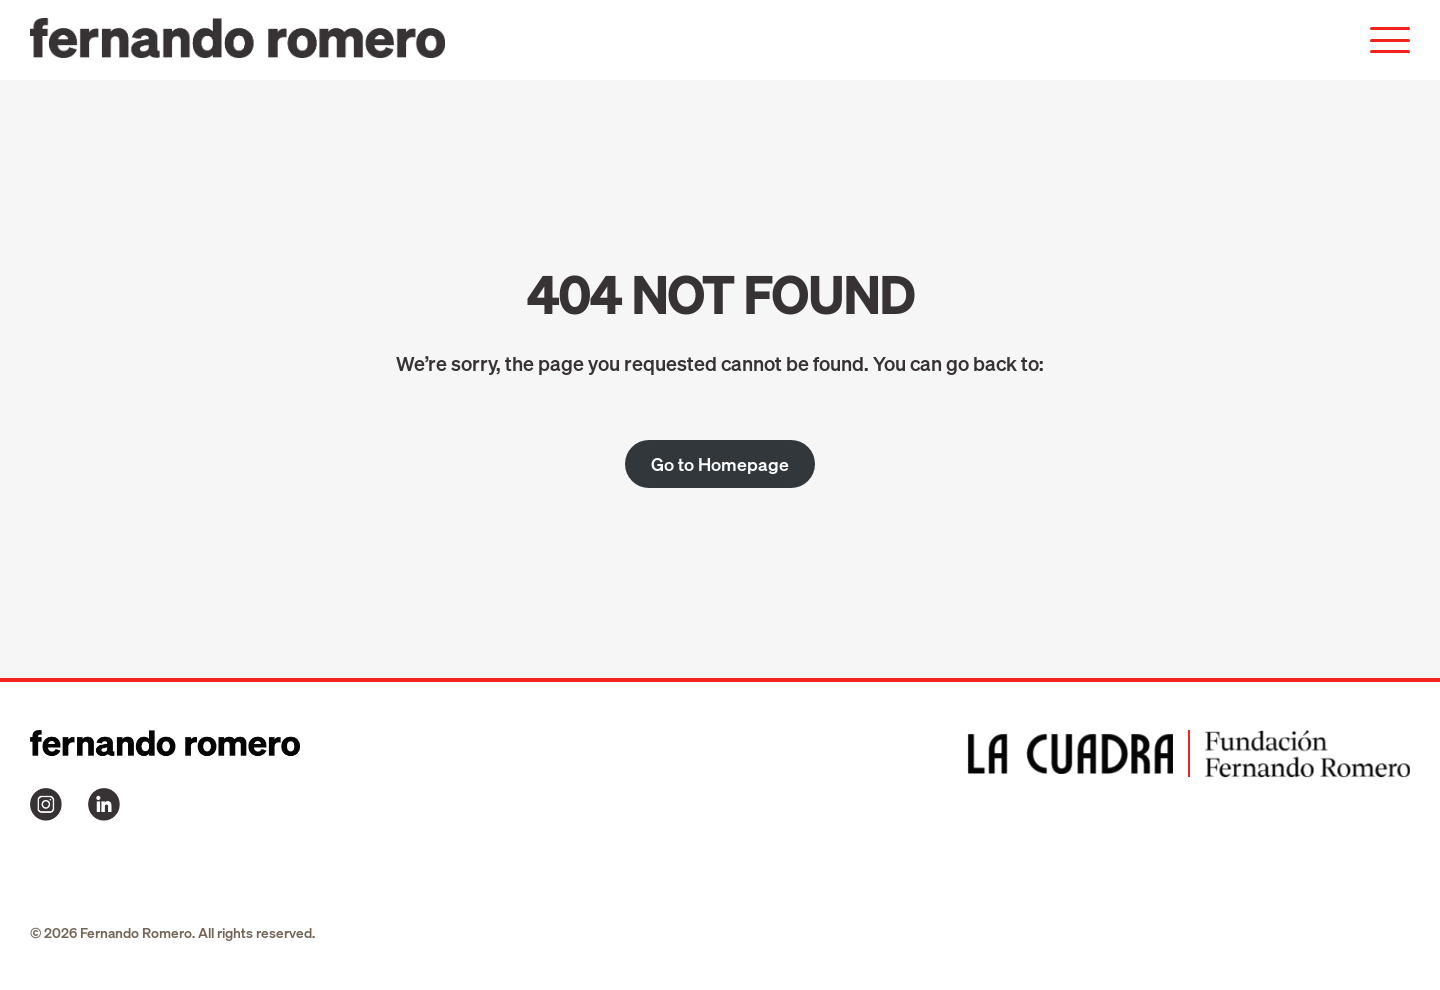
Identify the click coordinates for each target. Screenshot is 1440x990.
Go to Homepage (720, 464)
